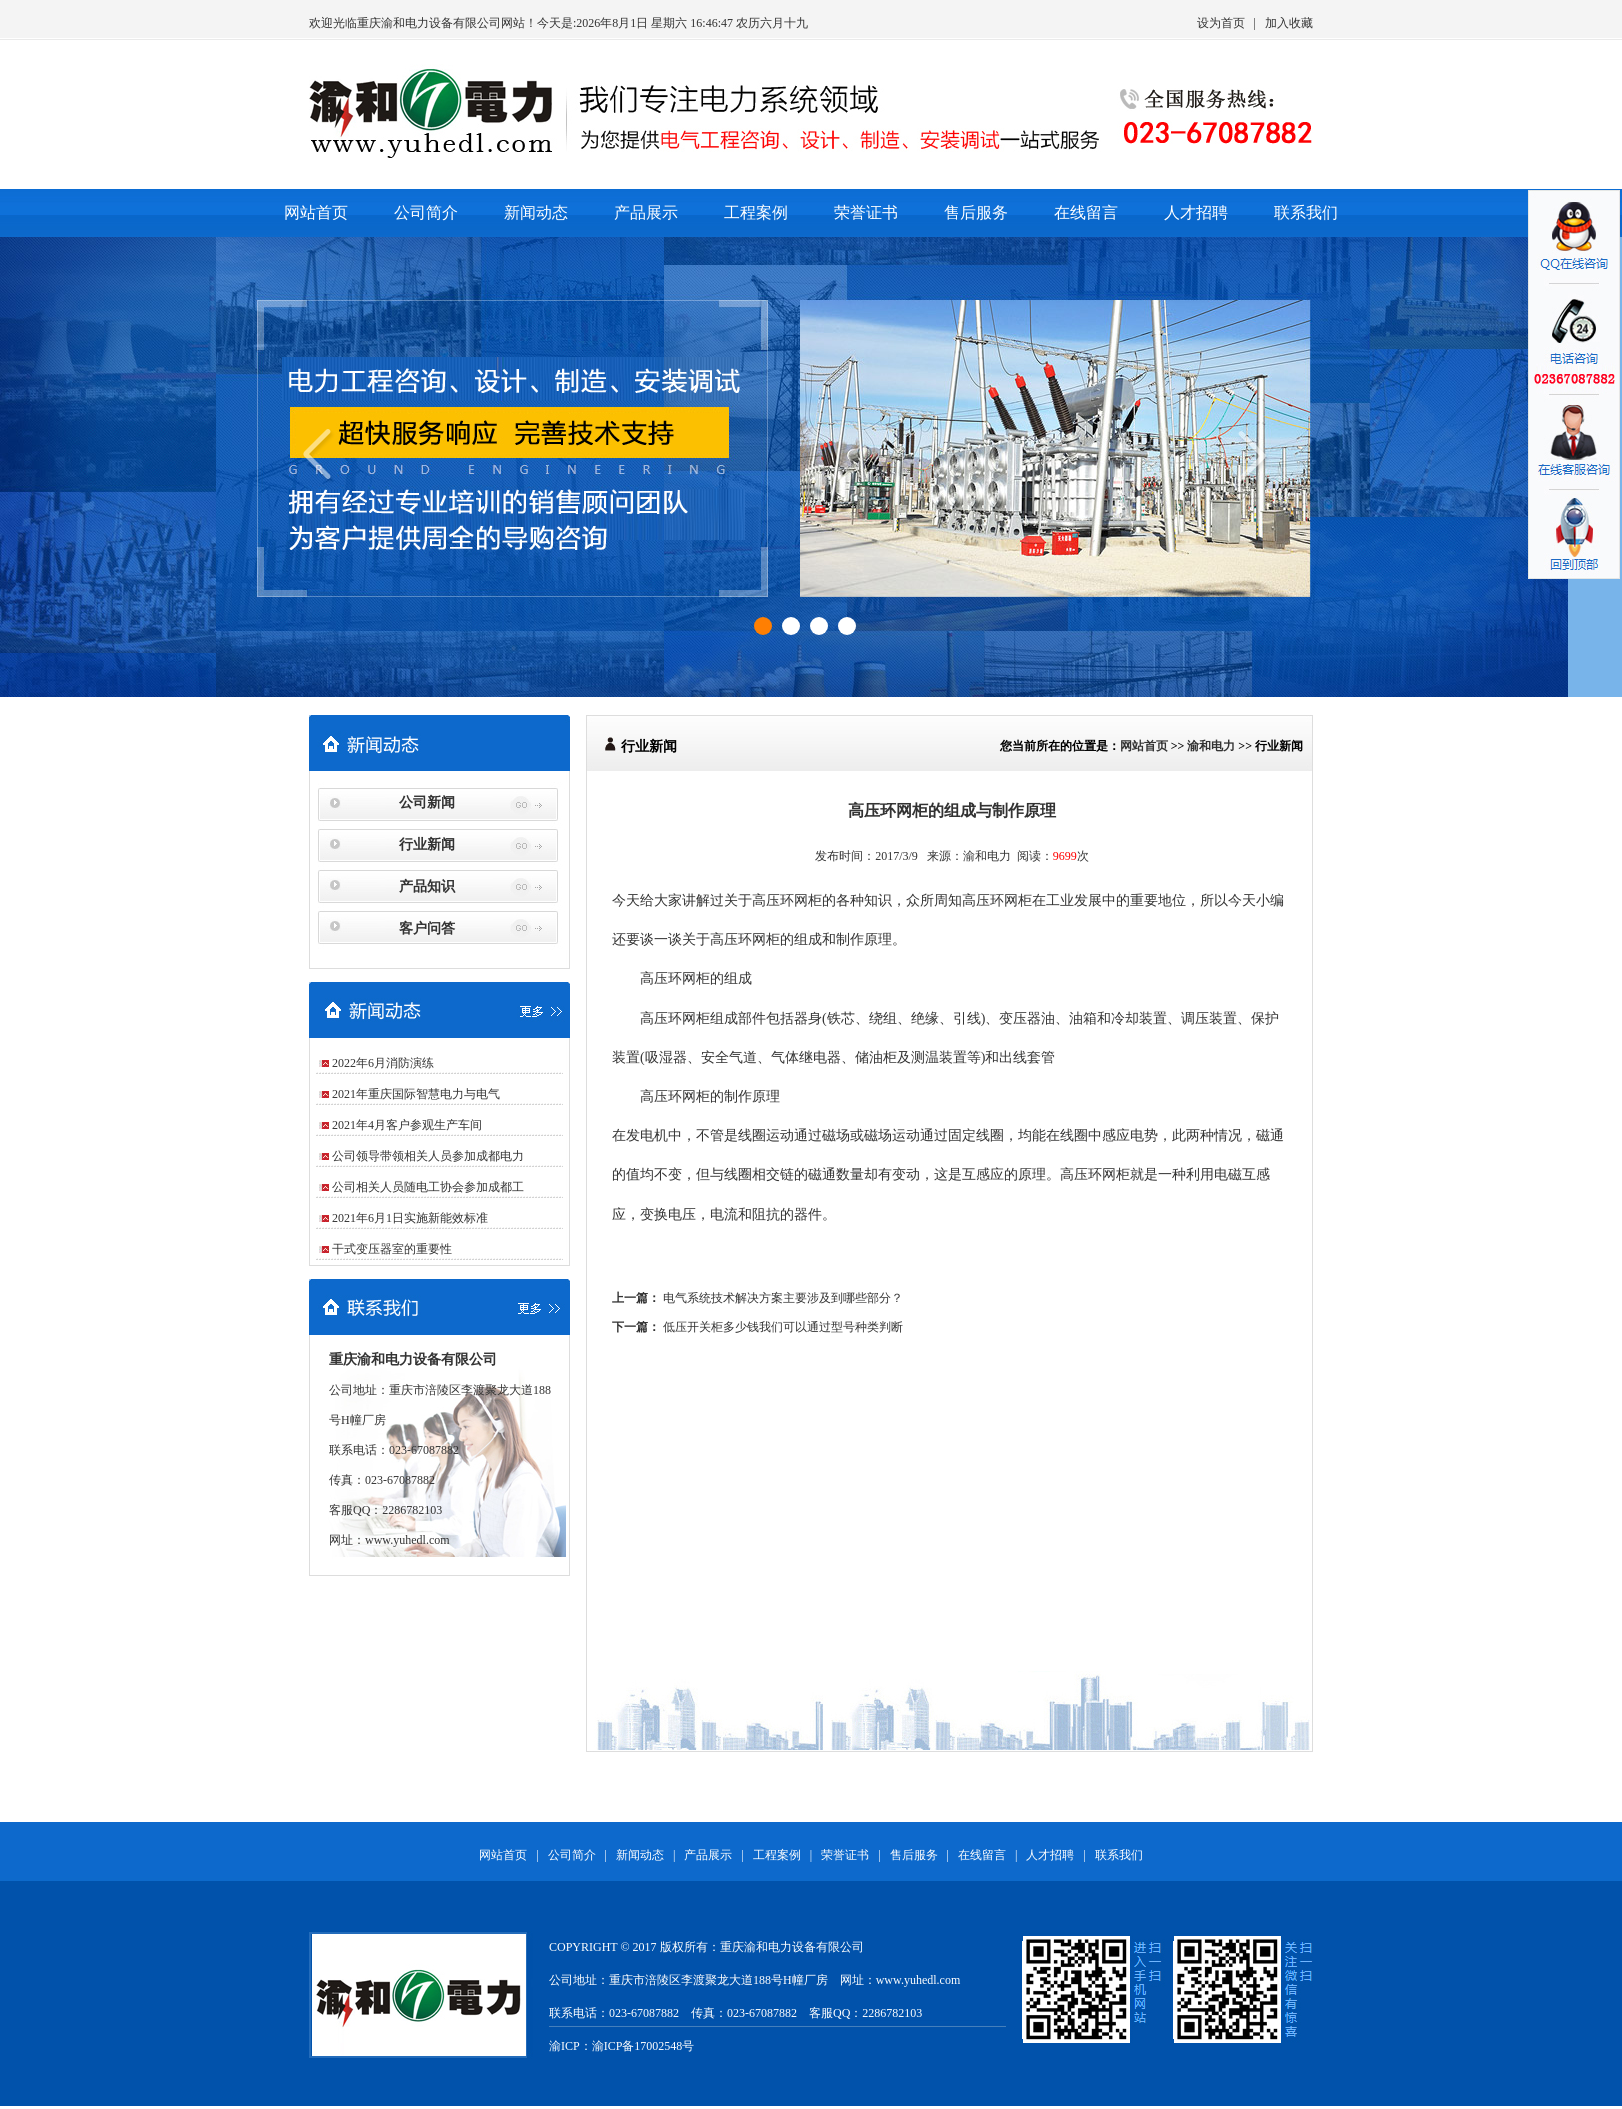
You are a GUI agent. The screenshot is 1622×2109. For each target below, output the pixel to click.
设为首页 (1221, 23)
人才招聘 (1196, 212)
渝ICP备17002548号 (643, 2046)
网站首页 (316, 212)
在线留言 (1086, 212)
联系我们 (1306, 212)
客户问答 (427, 928)
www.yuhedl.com (407, 1540)
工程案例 (756, 212)
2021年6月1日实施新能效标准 (410, 1218)
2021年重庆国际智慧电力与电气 (416, 1094)
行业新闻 (427, 844)
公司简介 (426, 212)
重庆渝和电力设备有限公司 (429, 23)
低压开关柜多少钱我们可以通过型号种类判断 (783, 1327)
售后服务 (976, 212)
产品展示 (646, 212)
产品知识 (427, 886)
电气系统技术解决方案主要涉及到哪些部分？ (783, 1298)
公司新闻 (427, 802)
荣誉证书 (866, 212)
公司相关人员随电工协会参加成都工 (428, 1187)
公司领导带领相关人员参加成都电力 (428, 1156)
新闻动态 (536, 212)
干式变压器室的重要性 (392, 1249)
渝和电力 (1211, 746)
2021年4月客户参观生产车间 (407, 1125)
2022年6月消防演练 (383, 1063)
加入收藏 (1289, 23)
